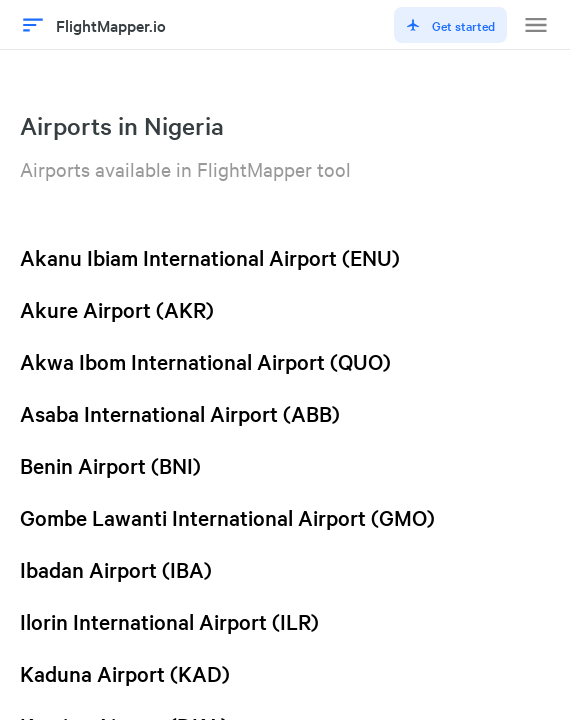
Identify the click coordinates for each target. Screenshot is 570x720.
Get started (450, 25)
